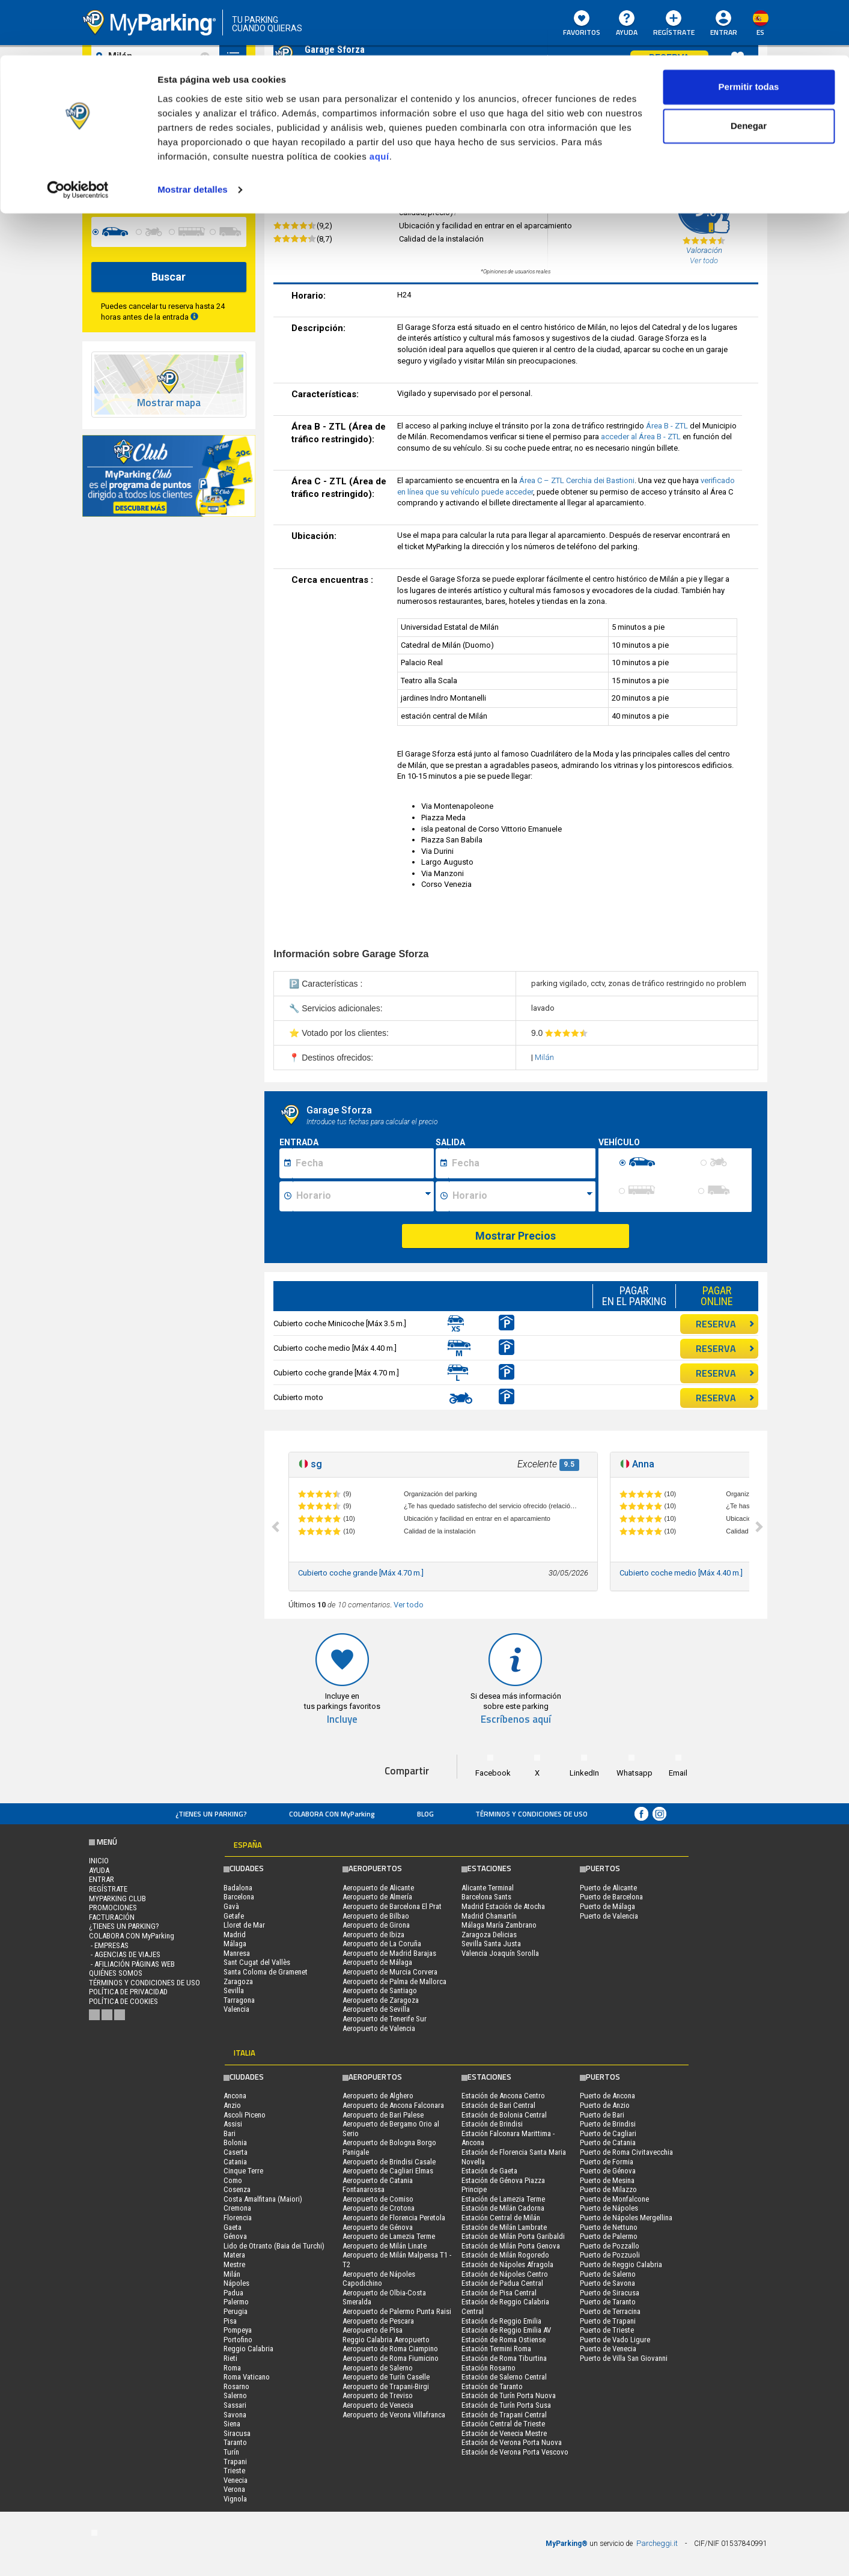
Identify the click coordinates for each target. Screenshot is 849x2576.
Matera (234, 2254)
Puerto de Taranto (608, 2301)
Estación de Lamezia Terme (503, 2198)
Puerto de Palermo (609, 2236)
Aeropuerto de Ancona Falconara (393, 2105)
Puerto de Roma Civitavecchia (626, 2152)
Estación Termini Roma (496, 2348)
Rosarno (236, 2386)
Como (233, 2180)
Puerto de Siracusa (609, 2292)
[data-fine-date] (138, 187)
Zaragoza (238, 1981)
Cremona (237, 2207)
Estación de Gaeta (489, 2170)
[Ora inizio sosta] (363, 1196)
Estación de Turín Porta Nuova (508, 2395)
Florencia (238, 2217)
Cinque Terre (243, 2170)
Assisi (233, 2123)
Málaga (235, 1943)
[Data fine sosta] (521, 1163)
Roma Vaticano (247, 2376)
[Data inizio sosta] (363, 1163)
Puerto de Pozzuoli (610, 2254)
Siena (232, 2423)
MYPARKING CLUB (117, 1898)
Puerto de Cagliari (608, 2133)
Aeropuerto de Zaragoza (380, 2000)
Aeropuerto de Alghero (377, 2095)
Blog (425, 1813)
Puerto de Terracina (610, 2311)
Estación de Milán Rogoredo (505, 2254)
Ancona (235, 2095)
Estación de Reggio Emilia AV (506, 2329)
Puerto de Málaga (607, 1906)
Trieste (234, 2470)
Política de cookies (123, 2001)
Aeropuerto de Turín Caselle (386, 2376)
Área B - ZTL (668, 425)
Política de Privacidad (128, 1991)
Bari (230, 2133)
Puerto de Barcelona (611, 1896)
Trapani (235, 2461)
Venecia (236, 2480)
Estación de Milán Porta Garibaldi (513, 2236)
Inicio (99, 1860)
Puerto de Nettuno (609, 2227)
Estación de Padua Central (502, 2283)
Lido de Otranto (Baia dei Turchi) (274, 2245)
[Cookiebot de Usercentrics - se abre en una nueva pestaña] (77, 135)
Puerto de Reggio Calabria (621, 2264)
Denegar (749, 71)
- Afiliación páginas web (132, 1964)
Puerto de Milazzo (608, 2189)
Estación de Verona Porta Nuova (511, 2442)
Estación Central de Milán (500, 2217)
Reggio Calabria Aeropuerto (386, 2339)
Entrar (101, 1879)
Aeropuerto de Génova (377, 2227)
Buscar (168, 276)
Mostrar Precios (515, 1235)
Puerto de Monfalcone (614, 2198)
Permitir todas (749, 31)
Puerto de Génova (608, 2170)
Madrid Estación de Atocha (503, 1906)
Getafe (234, 1915)
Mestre (234, 2264)
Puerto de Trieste (607, 2329)
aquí (379, 101)
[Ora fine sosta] (522, 1196)
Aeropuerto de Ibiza (373, 1934)
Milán (544, 1057)
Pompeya (238, 2329)
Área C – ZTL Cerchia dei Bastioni (576, 480)
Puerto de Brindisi (608, 2123)
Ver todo (409, 1604)
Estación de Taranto (492, 2386)
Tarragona (239, 2000)
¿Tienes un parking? (211, 1813)
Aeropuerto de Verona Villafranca (393, 2414)
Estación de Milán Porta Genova (510, 2245)
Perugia (236, 2311)
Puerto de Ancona (607, 2095)
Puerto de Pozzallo (609, 2245)
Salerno (235, 2395)
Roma (232, 2367)
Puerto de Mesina (607, 2180)
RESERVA (725, 1324)
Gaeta (233, 2227)
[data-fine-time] (220, 187)
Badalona (238, 1887)
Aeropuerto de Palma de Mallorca (394, 1981)
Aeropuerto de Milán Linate (384, 2245)
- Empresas (109, 1945)
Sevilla (234, 1990)
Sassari (235, 2405)
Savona (235, 2414)
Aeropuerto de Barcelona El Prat (392, 1906)
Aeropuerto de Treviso (377, 2395)
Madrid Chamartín (489, 1915)
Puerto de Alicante (608, 1887)
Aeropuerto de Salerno (377, 2367)
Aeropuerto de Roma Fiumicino (390, 2358)
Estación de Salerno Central (504, 2376)
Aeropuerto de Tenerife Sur (384, 2018)
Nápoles (236, 2283)
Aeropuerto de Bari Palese (383, 2114)
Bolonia (235, 2142)
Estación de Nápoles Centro (504, 2274)
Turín (231, 2451)
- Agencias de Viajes (124, 1954)
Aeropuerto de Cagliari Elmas (387, 2170)
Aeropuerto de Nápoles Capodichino (378, 2279)
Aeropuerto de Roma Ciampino (390, 2348)
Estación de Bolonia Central (504, 2114)
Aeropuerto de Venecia (377, 2405)
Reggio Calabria (248, 2348)
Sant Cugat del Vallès (257, 1962)
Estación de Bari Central (498, 2105)
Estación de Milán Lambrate (504, 2227)
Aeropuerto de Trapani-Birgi (385, 2386)
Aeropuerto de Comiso (377, 2198)
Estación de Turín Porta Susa (506, 2405)
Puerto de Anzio (605, 2105)
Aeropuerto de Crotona (378, 2207)
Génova (235, 2236)
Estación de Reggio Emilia (501, 2320)
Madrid (235, 1934)
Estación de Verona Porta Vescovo (514, 2451)
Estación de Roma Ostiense (503, 2339)
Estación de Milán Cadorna (502, 2207)
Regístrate (108, 1888)
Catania (235, 2161)
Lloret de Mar (244, 1924)
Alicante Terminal (487, 1887)
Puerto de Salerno (608, 2274)
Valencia (236, 2009)
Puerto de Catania (608, 2142)
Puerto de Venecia (608, 2348)
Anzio (232, 2105)
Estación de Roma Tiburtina (504, 2358)
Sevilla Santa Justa (491, 1943)
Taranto (235, 2442)
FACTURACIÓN (112, 1917)
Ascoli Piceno (245, 2114)
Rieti (230, 2358)
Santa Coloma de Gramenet (266, 1971)
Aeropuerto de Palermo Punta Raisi (396, 2311)
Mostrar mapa (169, 402)
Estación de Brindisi (492, 2123)
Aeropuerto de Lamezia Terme (388, 2236)
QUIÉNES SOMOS (115, 1973)
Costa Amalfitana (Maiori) (263, 2198)
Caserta (236, 2152)
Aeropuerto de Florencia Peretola (393, 2217)
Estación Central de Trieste (503, 2423)
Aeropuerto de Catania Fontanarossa (377, 2185)
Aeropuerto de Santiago (379, 1990)
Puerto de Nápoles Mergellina (626, 2217)
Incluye (342, 1719)
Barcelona (239, 1896)
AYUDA (99, 1870)
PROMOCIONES (113, 1907)
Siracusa (237, 2433)
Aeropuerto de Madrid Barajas (389, 1953)
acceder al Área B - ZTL (642, 436)
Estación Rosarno (488, 2367)
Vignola (235, 2498)
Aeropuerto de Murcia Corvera (389, 1971)
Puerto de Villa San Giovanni (624, 2358)
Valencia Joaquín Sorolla (500, 1953)
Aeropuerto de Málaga (377, 1962)
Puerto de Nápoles (609, 2207)
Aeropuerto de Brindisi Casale (389, 2161)
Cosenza (237, 2189)
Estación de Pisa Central (499, 2292)
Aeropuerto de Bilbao (375, 1915)
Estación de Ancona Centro (503, 2095)
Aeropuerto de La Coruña (381, 1943)
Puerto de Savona (607, 2283)
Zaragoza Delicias (489, 1934)
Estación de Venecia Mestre (504, 2433)
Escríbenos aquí (516, 1719)
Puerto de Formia (606, 2161)
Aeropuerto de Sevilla (376, 2009)
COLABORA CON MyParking (332, 1813)
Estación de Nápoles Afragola (507, 2264)
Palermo (236, 2301)
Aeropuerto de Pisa (372, 2329)
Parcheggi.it (657, 2543)
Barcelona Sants (486, 1896)
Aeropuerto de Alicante (378, 1887)
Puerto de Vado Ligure (615, 2339)
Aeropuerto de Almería (377, 1896)
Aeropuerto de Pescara (378, 2320)
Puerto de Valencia (609, 1915)
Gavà (231, 1906)
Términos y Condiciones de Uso (531, 1813)
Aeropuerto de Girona (376, 1924)
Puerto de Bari (602, 2114)
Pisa (230, 2320)
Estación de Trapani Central (504, 2414)
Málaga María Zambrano (499, 1924)
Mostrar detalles (192, 134)
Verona (234, 2489)
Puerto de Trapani (608, 2320)
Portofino (238, 2339)
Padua (233, 2292)
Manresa (237, 1953)
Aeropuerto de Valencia (378, 2028)
